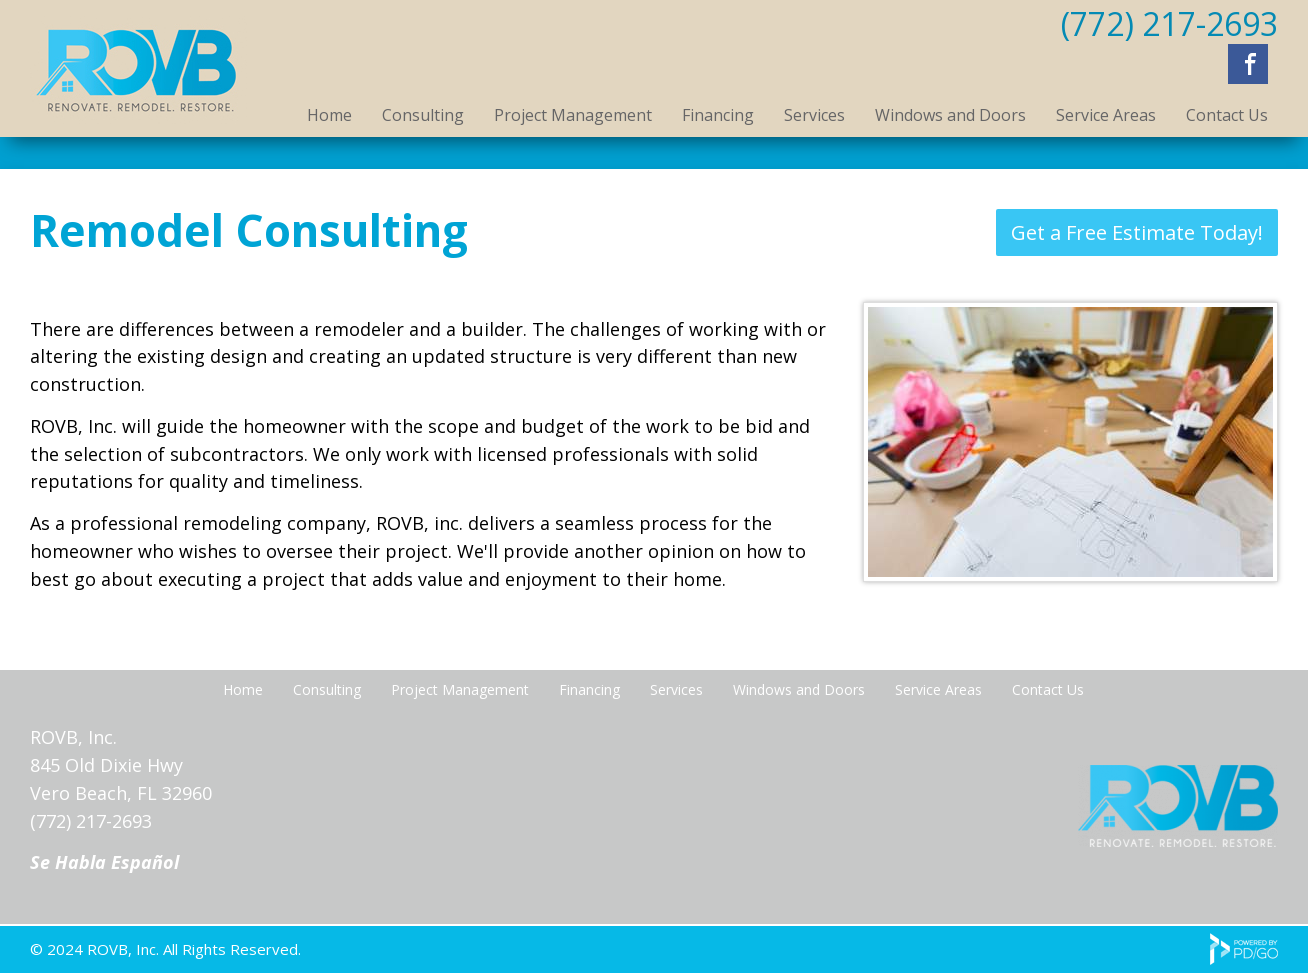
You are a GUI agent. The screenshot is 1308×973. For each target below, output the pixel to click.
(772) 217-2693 (1169, 23)
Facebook (1248, 64)
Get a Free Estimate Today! (1137, 232)
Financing (718, 115)
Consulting (423, 115)
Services (814, 115)
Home (329, 115)
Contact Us (1227, 115)
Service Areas (1106, 115)
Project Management (573, 115)
